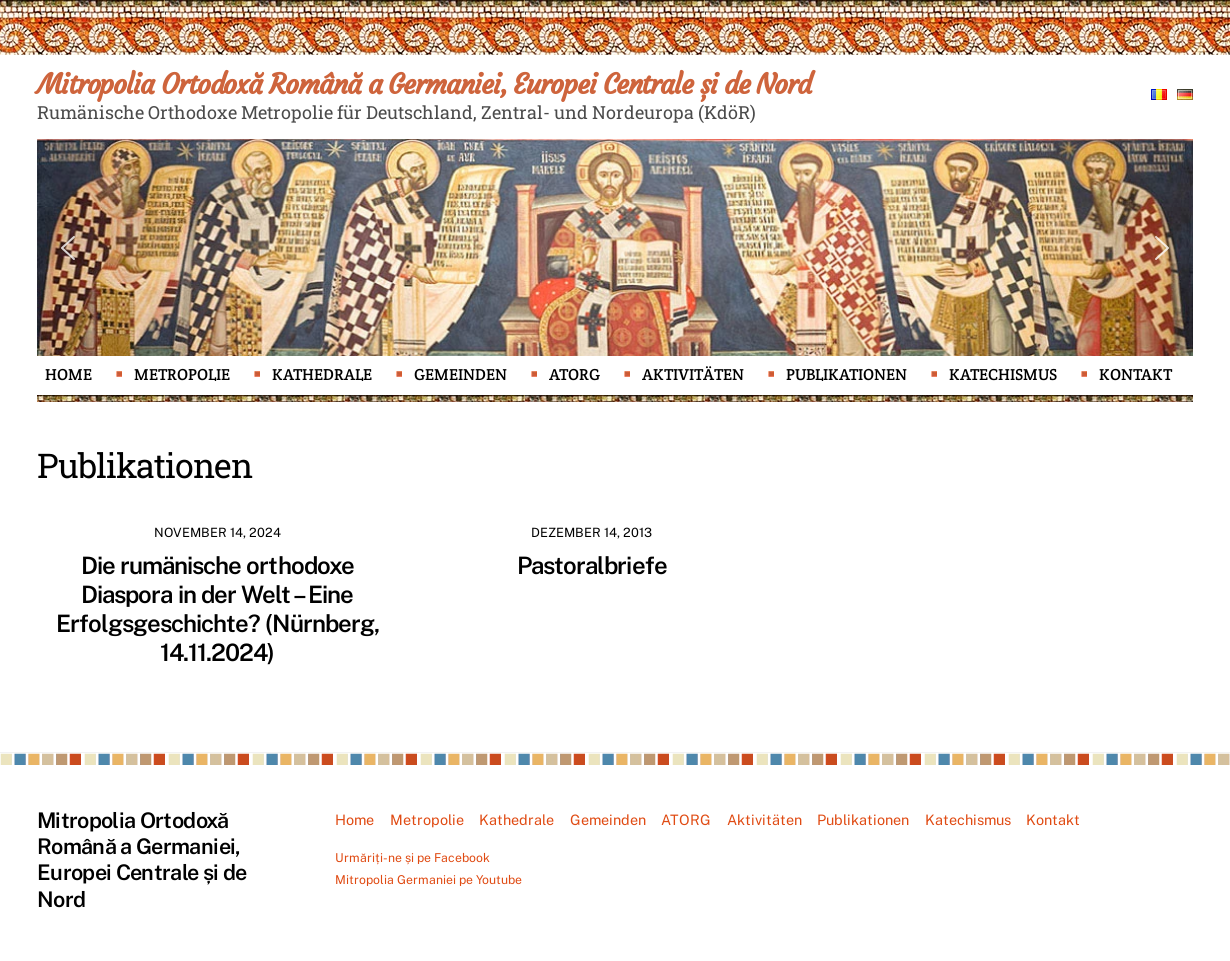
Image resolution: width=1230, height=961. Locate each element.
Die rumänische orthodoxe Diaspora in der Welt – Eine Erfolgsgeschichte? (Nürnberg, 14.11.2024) (217, 608)
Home (68, 374)
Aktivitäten (693, 374)
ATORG (574, 374)
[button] (68, 248)
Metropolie (182, 374)
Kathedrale (322, 374)
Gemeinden (460, 374)
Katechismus (1003, 374)
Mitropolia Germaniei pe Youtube (428, 879)
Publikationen (846, 374)
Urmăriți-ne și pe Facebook (412, 857)
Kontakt (1135, 374)
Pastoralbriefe (592, 565)
